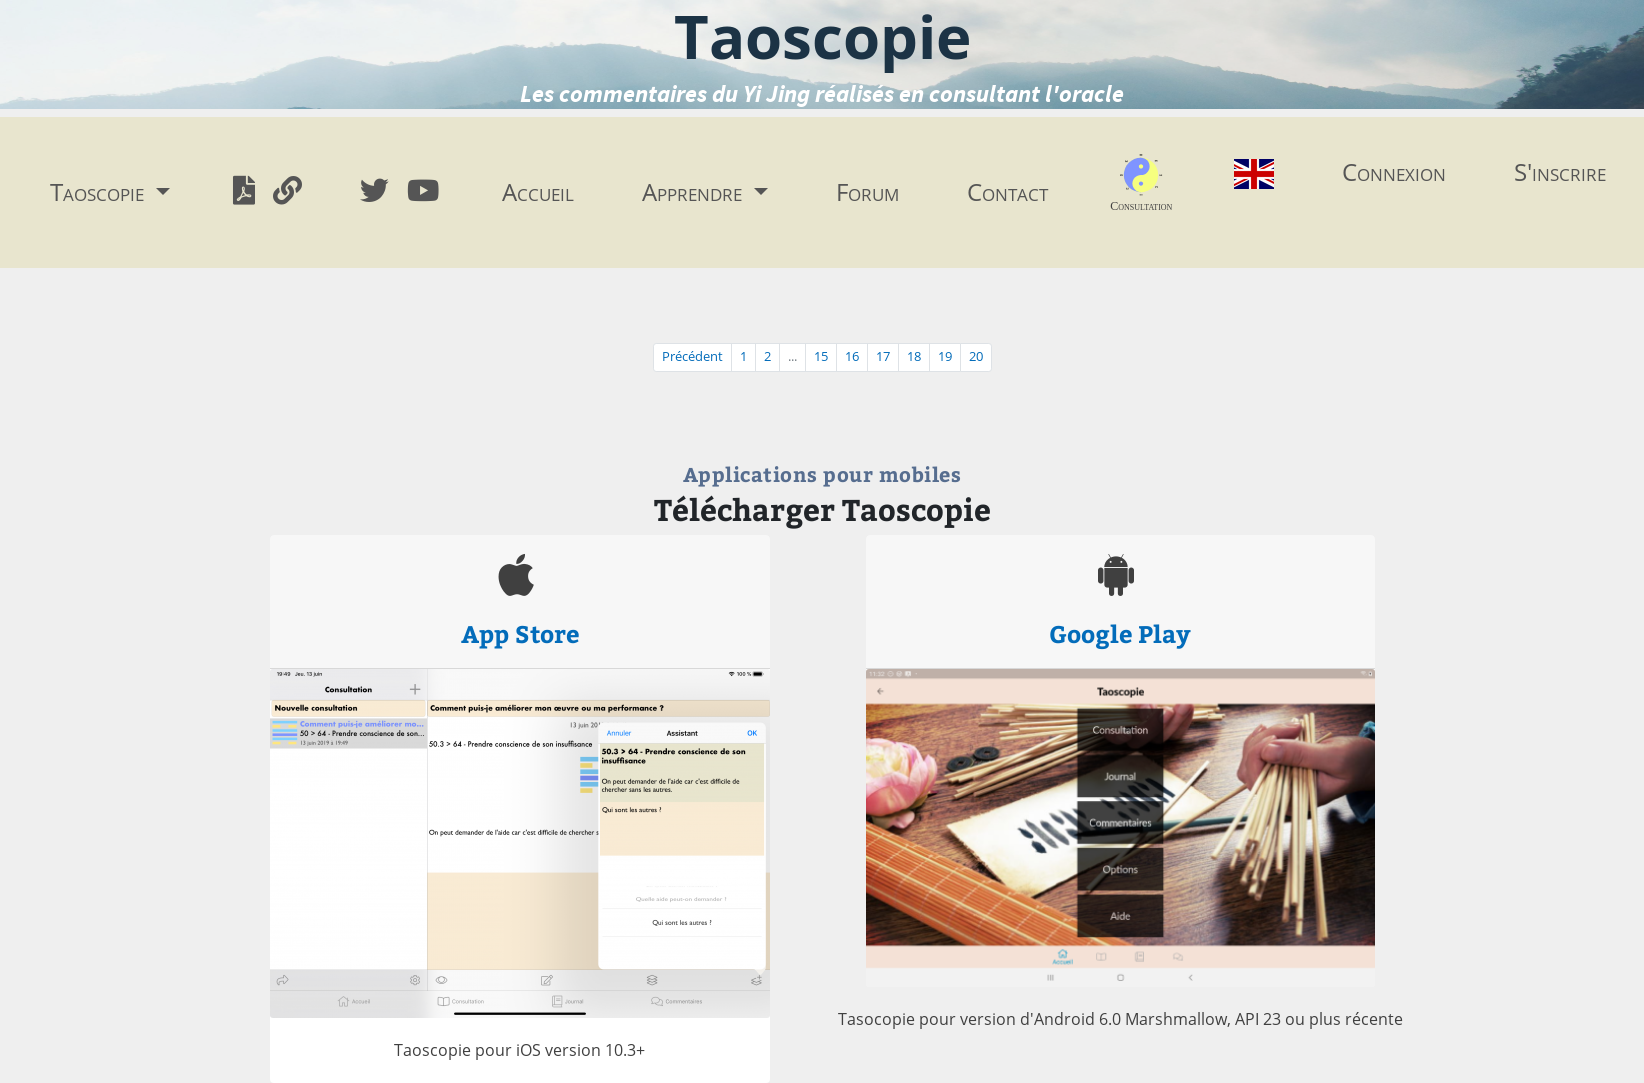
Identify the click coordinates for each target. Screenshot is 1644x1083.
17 (883, 356)
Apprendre (695, 191)
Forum (867, 191)
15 (821, 356)
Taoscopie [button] (100, 191)
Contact (1007, 191)
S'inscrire (1560, 171)
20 (976, 356)
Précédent (692, 356)
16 (852, 356)
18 (914, 356)
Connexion (1394, 171)
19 (945, 356)
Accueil (538, 191)
